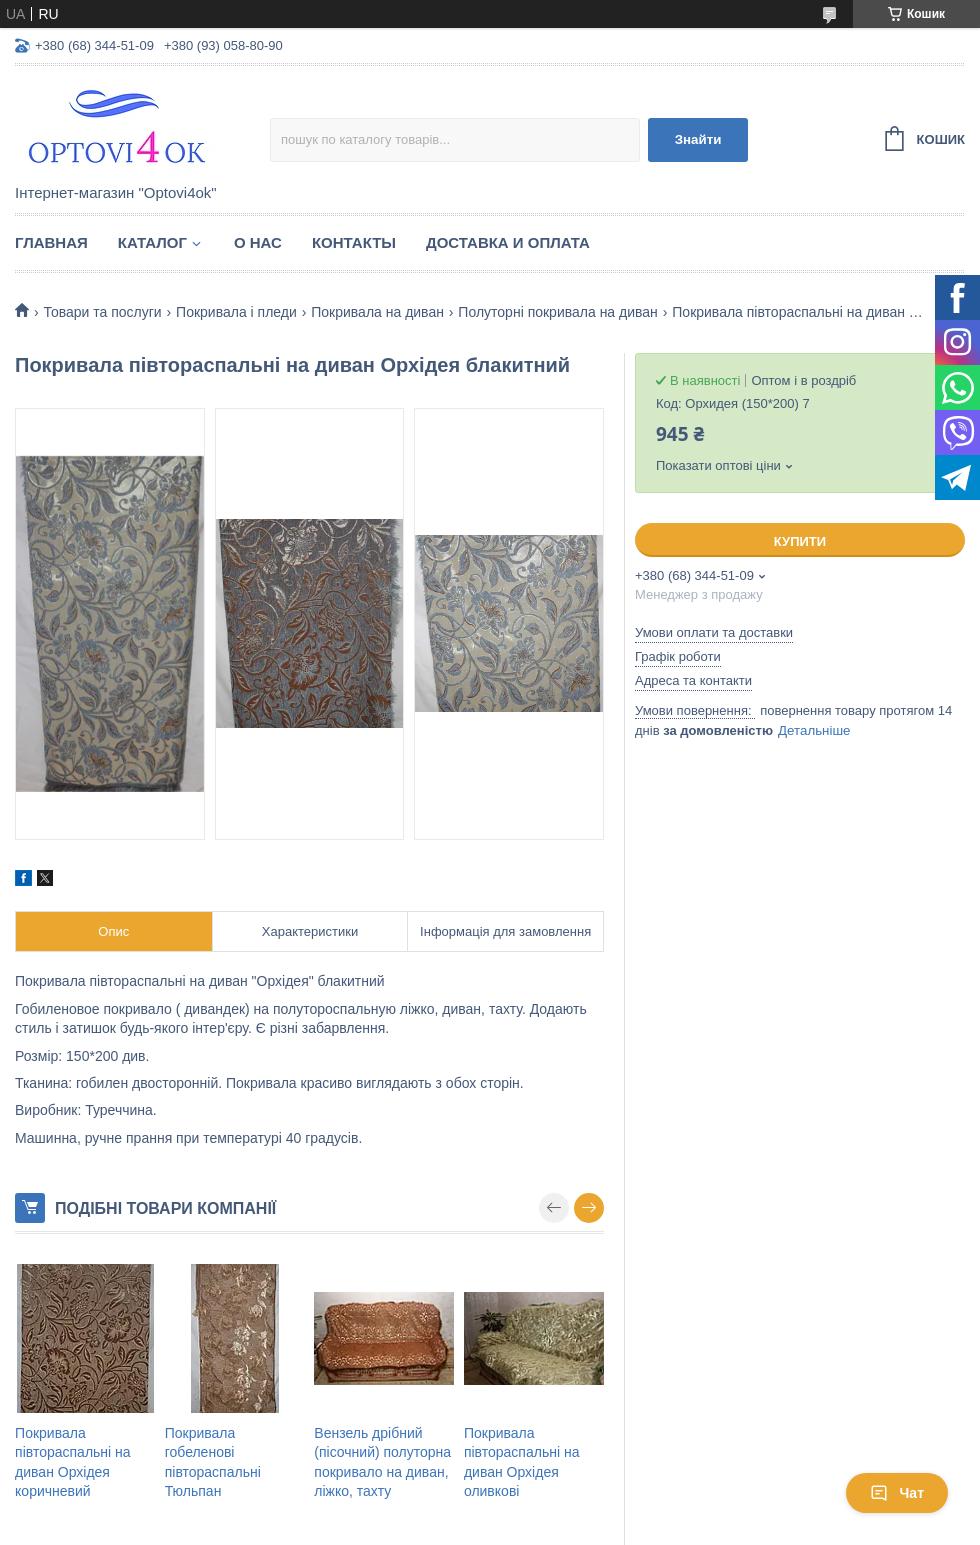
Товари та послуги (102, 312)
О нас (258, 242)
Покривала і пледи (236, 312)
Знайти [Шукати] (698, 139)
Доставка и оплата (508, 242)
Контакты (354, 242)
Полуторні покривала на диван (557, 312)
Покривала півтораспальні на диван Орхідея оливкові (522, 1462)
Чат (897, 1493)
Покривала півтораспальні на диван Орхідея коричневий (73, 1462)
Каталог (152, 242)
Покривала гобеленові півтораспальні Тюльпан (213, 1462)
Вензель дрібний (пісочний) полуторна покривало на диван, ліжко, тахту (382, 1462)
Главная (51, 242)
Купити (800, 541)
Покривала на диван (377, 312)
